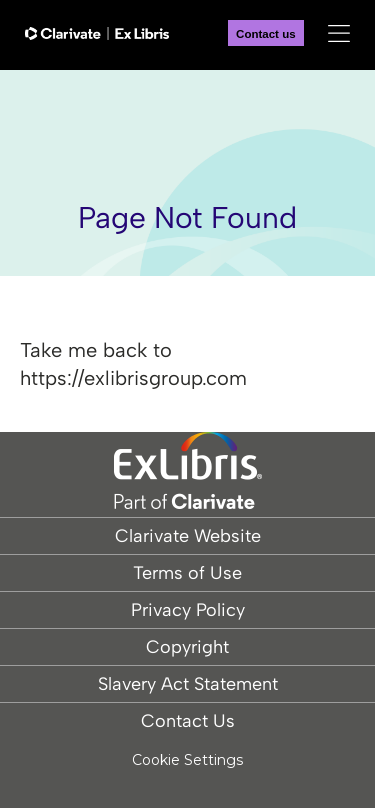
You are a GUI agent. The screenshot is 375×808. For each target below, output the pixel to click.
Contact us (266, 34)
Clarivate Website (188, 536)
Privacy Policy (188, 610)
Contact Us (188, 721)
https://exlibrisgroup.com (133, 378)
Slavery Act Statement (188, 684)
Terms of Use (187, 573)
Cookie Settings (187, 760)
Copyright (187, 647)
